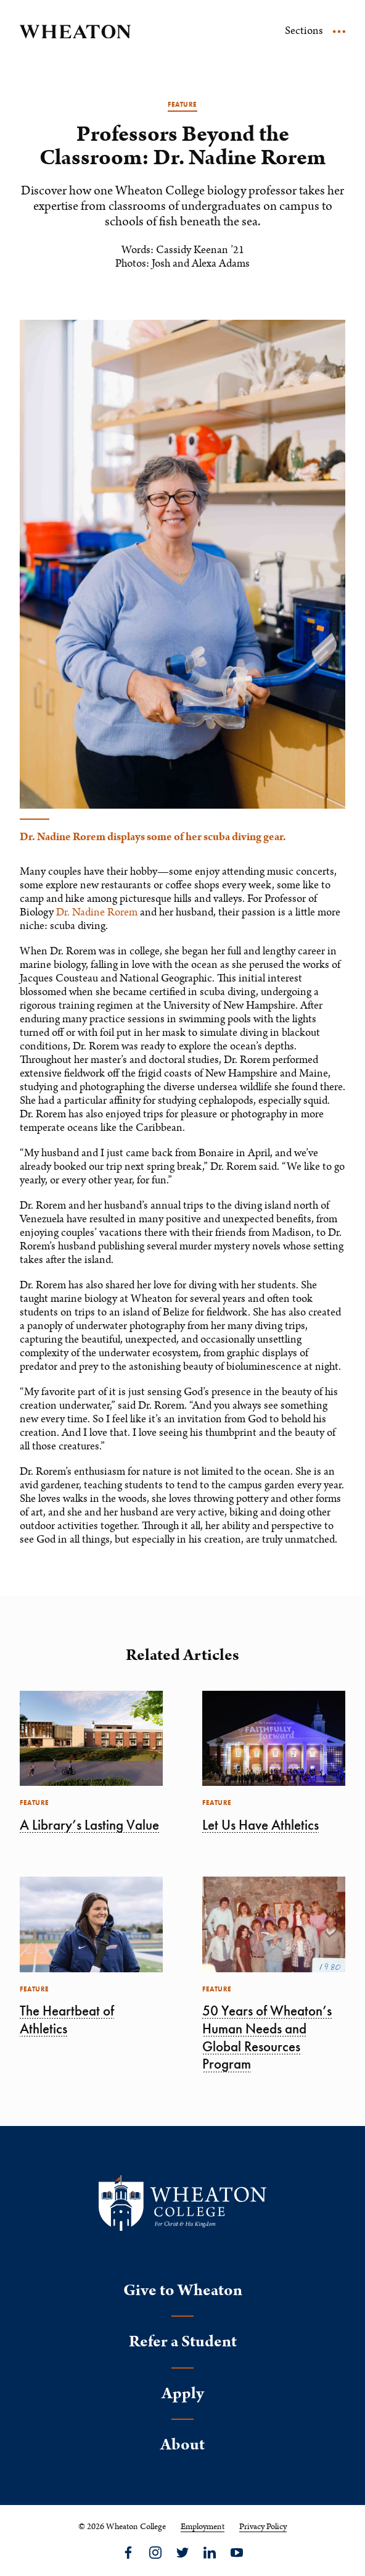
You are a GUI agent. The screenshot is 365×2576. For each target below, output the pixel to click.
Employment (202, 2526)
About (182, 2444)
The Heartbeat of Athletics (67, 2019)
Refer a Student (183, 2341)
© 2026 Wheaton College (122, 2526)
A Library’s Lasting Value (89, 1824)
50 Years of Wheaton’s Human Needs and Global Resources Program (267, 2037)
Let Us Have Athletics (260, 1824)
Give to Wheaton (182, 2290)
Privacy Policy (263, 2526)
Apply (183, 2393)
